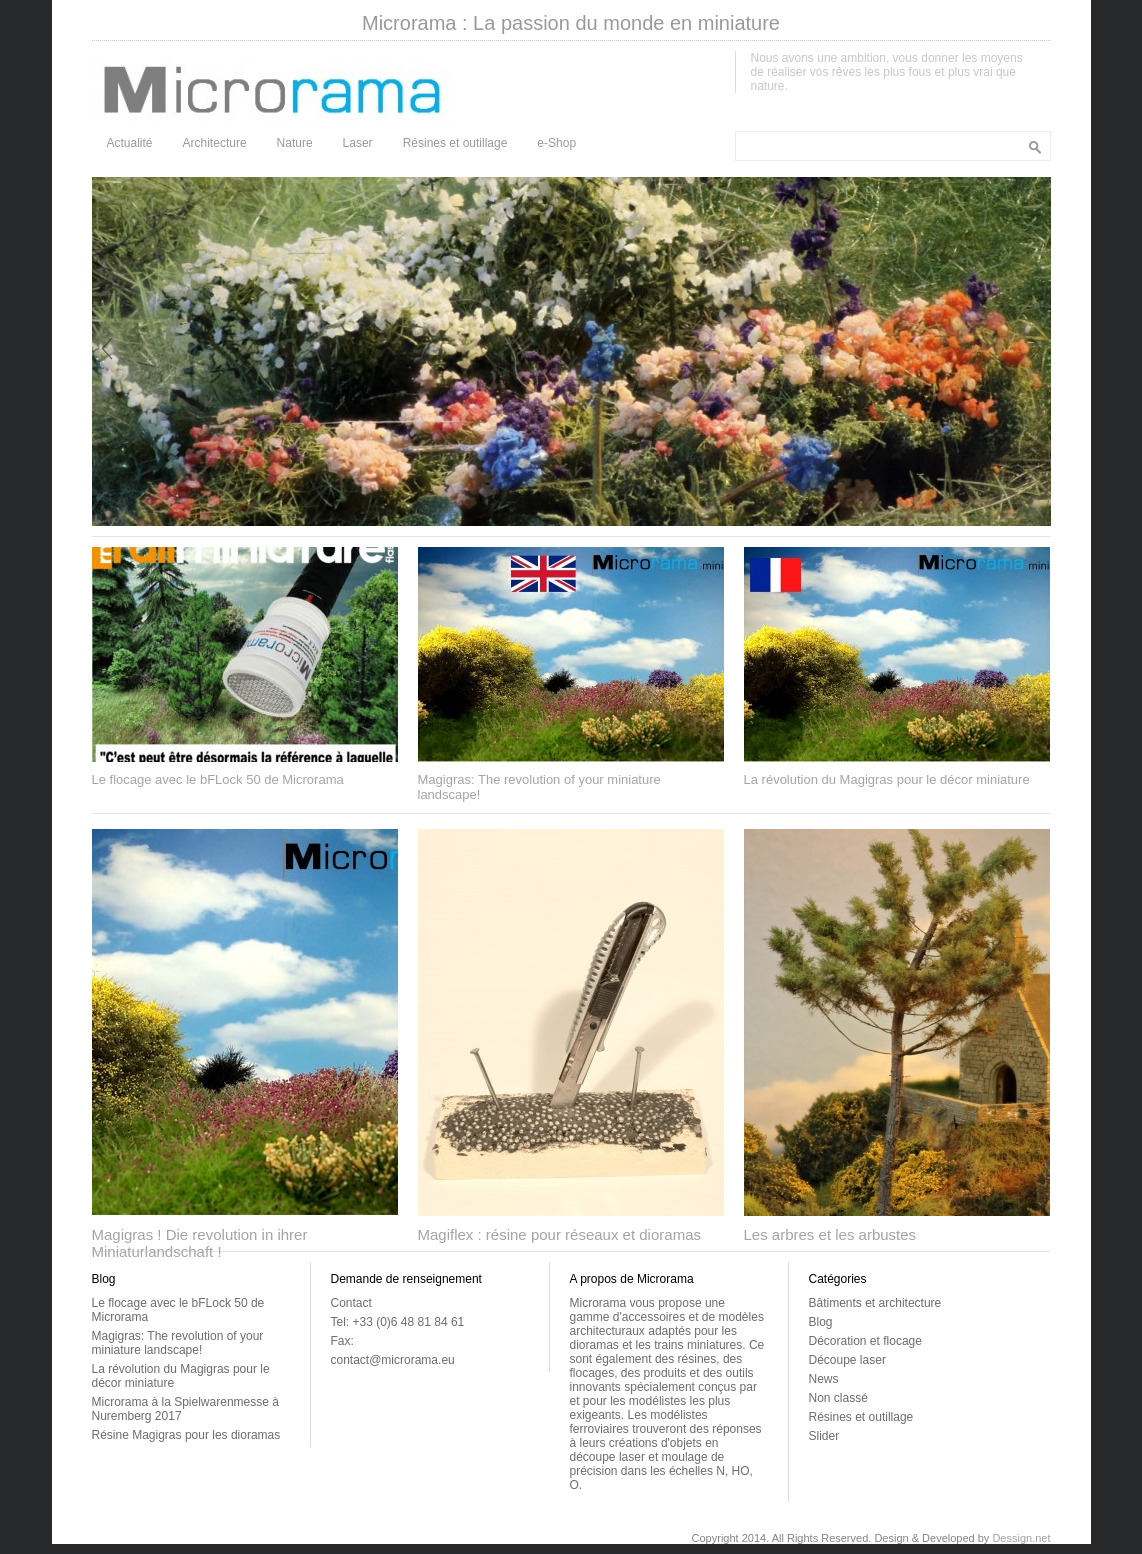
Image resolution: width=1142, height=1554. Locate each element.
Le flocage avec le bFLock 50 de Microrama (218, 779)
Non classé (838, 1398)
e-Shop (556, 143)
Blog (821, 1322)
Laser (358, 143)
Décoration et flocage (865, 1341)
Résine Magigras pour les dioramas (186, 1435)
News (824, 1379)
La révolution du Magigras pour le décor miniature (887, 779)
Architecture (215, 143)
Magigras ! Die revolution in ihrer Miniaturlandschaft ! (200, 1243)
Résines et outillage (455, 143)
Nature (295, 143)
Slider (824, 1436)
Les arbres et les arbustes (830, 1234)
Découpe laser (847, 1360)
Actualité (130, 143)
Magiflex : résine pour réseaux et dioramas (559, 1234)
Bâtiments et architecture (875, 1303)
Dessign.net (1021, 1538)
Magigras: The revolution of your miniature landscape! (178, 1343)
